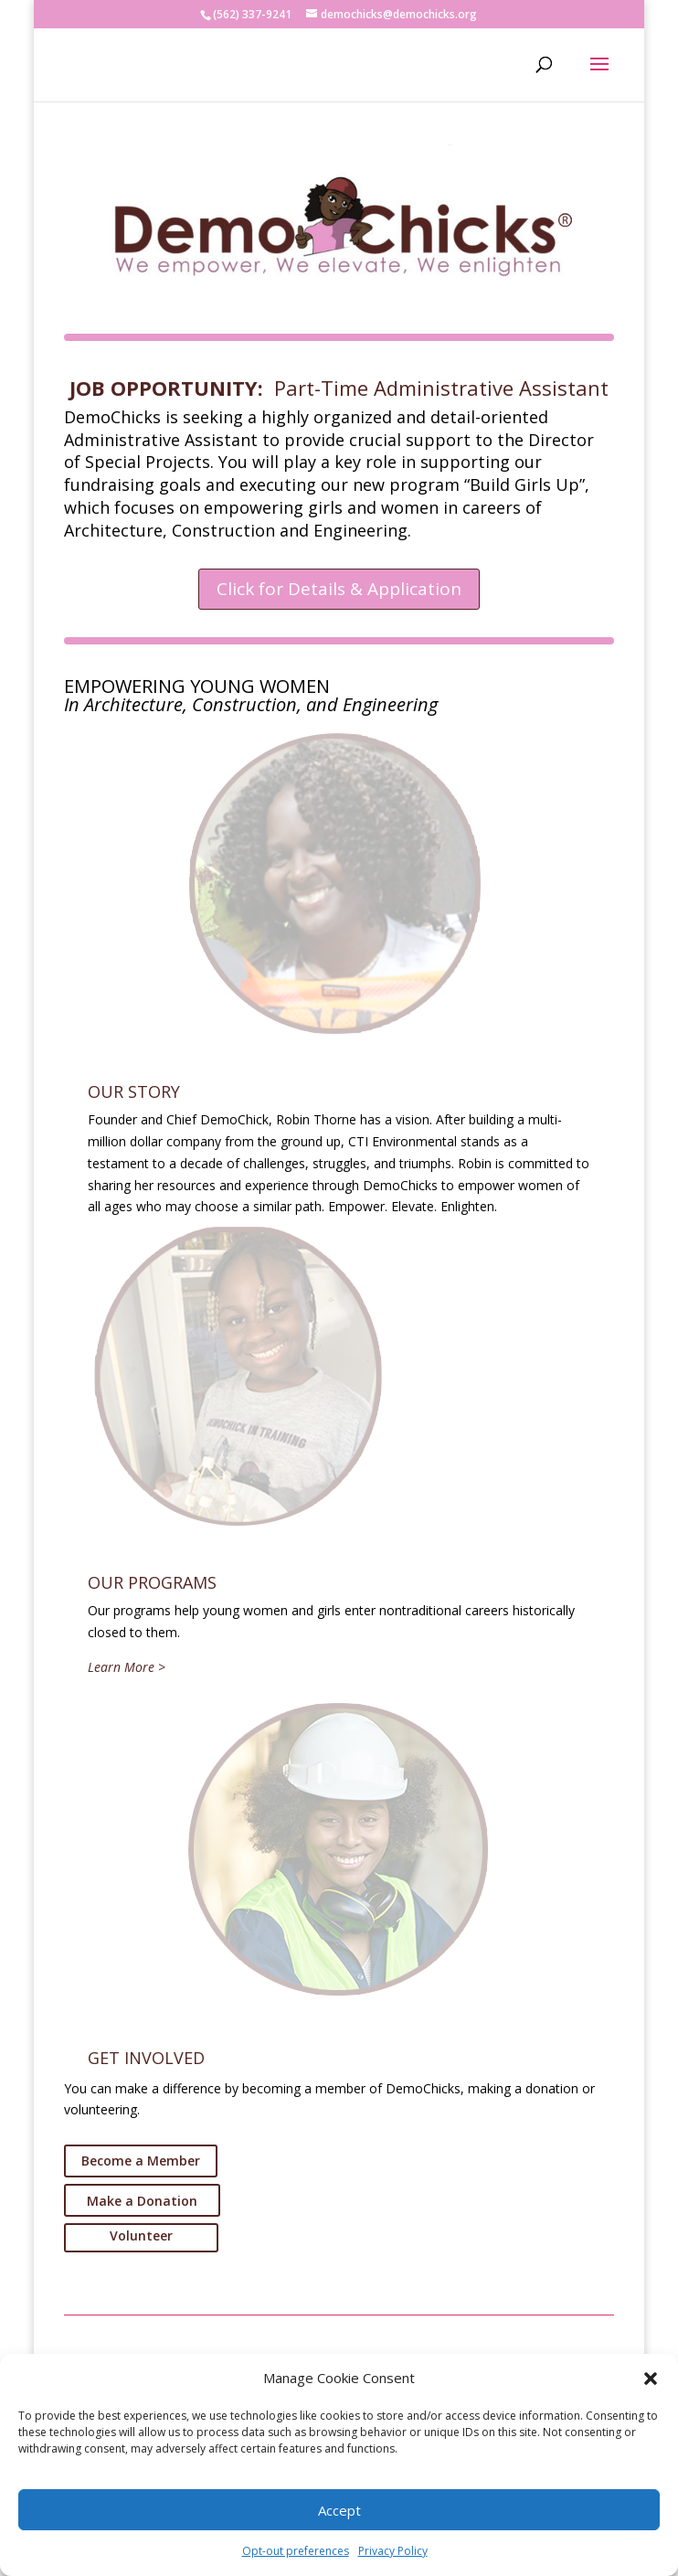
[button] (650, 2378)
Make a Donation (142, 2200)
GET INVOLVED (146, 2058)
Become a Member (140, 2160)
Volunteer (141, 2235)
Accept (339, 2510)
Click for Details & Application (339, 589)
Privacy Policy (393, 2551)
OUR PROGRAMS (152, 1582)
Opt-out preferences (295, 2551)
